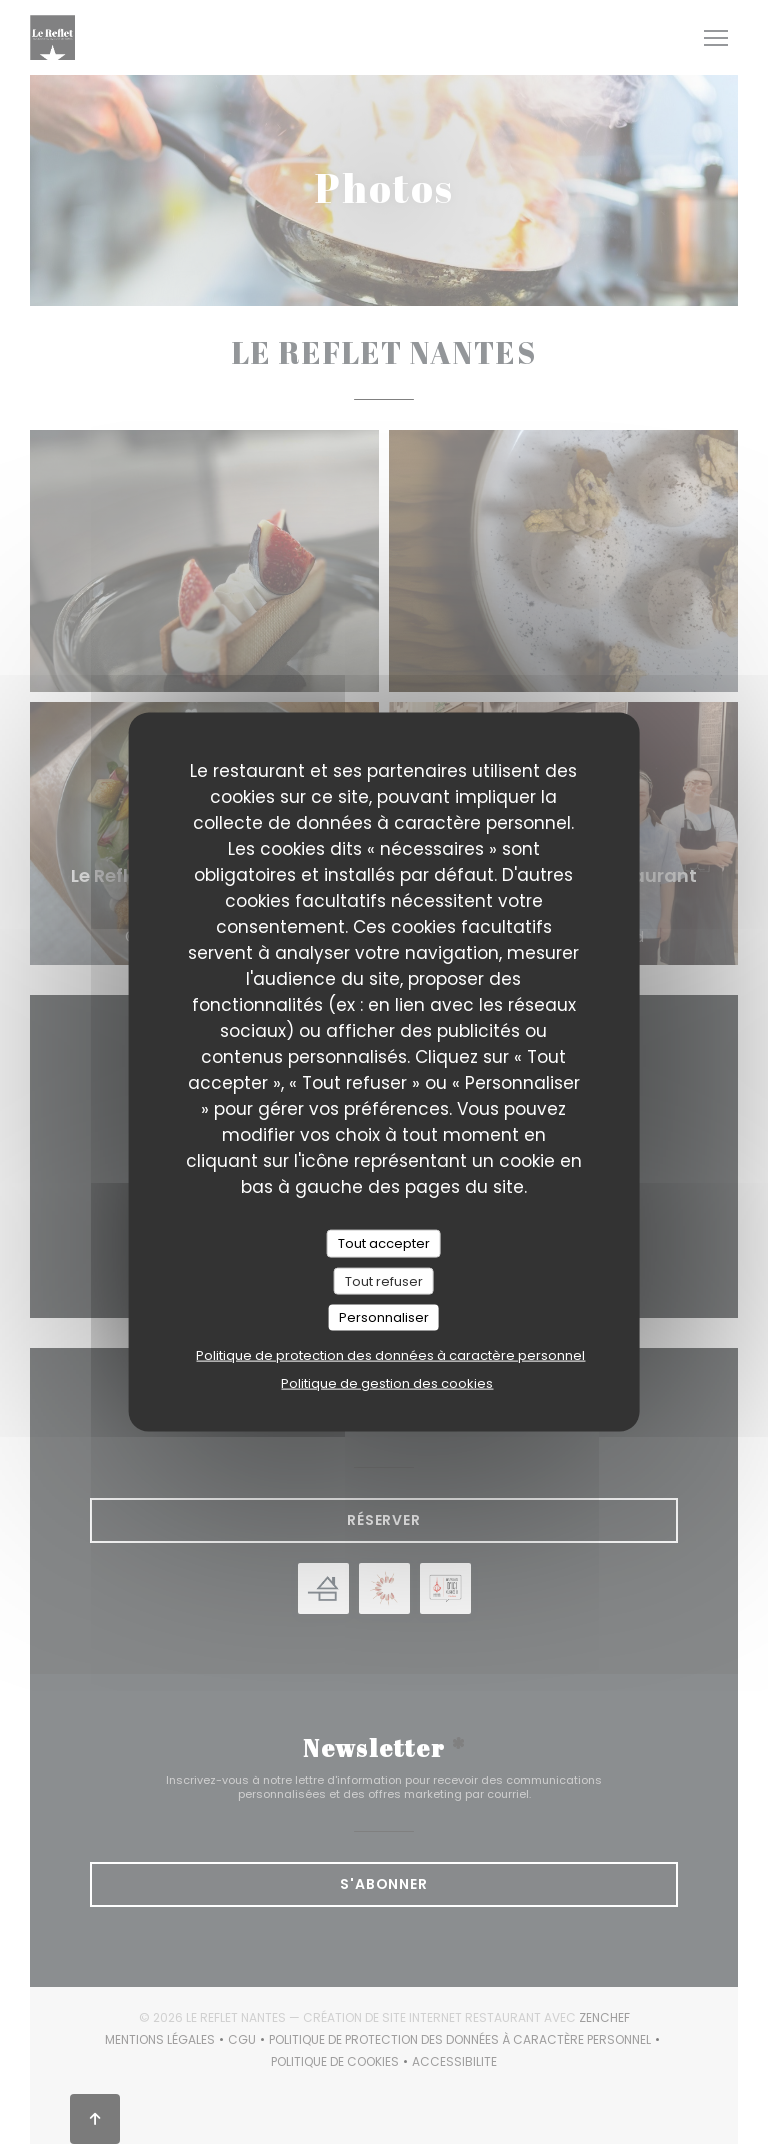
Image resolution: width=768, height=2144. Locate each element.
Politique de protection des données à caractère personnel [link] (390, 1354)
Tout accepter (384, 1243)
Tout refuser (384, 1280)
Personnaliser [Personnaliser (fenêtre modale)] (384, 1317)
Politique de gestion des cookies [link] (387, 1382)
